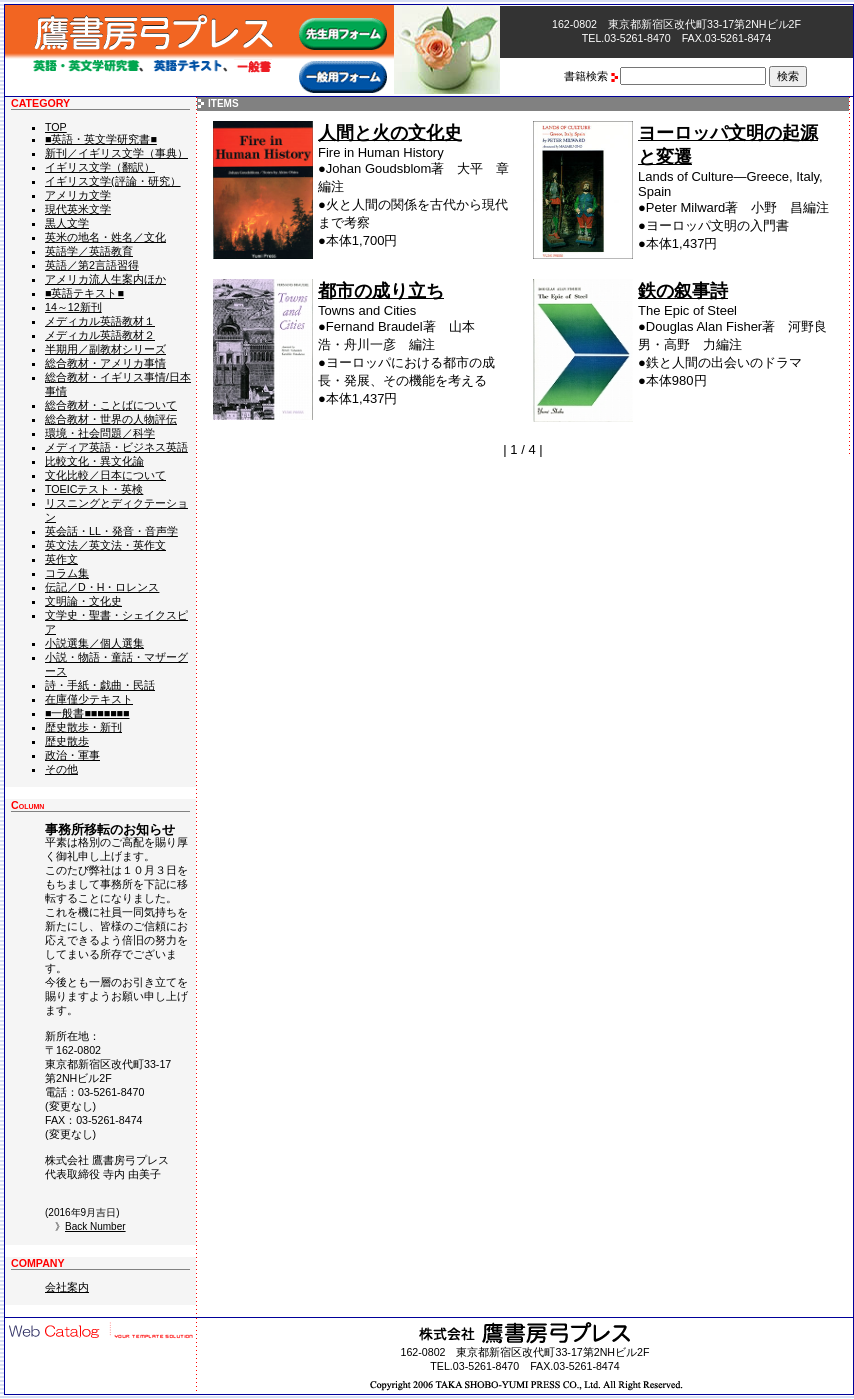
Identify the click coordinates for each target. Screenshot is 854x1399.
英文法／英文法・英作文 (105, 545)
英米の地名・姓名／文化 (105, 237)
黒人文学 (67, 223)
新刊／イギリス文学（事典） (116, 153)
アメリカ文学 (78, 195)
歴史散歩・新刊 (83, 727)
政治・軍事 (72, 755)
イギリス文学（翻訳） (100, 167)
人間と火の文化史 (390, 133)
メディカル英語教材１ (100, 321)
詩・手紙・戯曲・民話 (100, 685)
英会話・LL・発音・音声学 (111, 531)
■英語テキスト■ (84, 293)
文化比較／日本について (105, 475)
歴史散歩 (67, 741)
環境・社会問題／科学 (100, 433)
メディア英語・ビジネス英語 (116, 447)
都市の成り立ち (381, 291)
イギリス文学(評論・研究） (113, 181)
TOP (56, 127)
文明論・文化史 (83, 601)
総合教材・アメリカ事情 (105, 363)
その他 (61, 769)
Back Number (95, 1226)
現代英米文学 (78, 209)
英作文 (61, 559)
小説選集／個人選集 (94, 643)
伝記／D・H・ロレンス (102, 587)
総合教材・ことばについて (111, 405)
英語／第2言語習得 (92, 265)
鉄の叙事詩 (683, 291)
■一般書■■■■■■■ (87, 713)
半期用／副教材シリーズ (105, 349)
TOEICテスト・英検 (94, 489)
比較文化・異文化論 (94, 461)
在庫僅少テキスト (89, 699)
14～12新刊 (73, 307)
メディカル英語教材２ (100, 335)
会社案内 (67, 1287)
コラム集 (67, 573)
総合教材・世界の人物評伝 (111, 419)
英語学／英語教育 (89, 251)
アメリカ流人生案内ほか (105, 279)
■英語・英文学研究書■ (101, 139)
